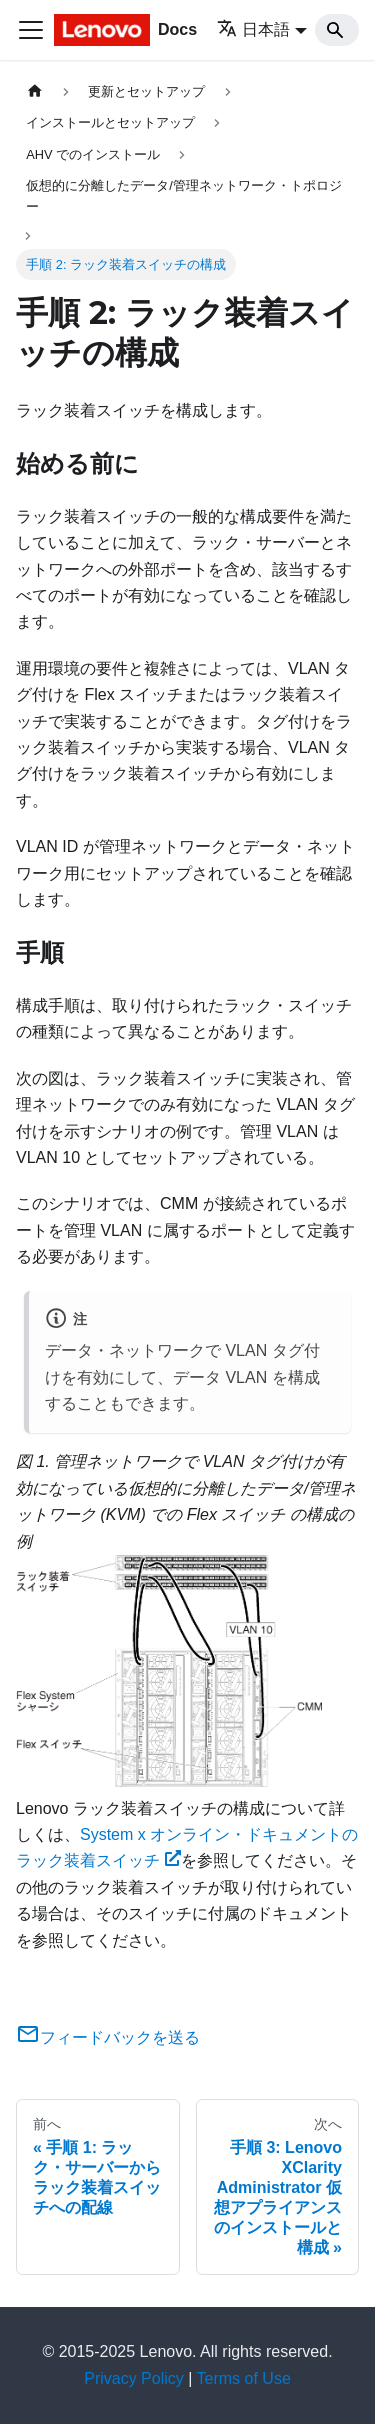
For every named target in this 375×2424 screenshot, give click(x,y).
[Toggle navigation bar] (31, 30)
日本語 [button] (253, 29)
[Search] (337, 30)
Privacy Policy (134, 2378)
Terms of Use (244, 2378)
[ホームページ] (35, 91)
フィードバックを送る (108, 2037)
